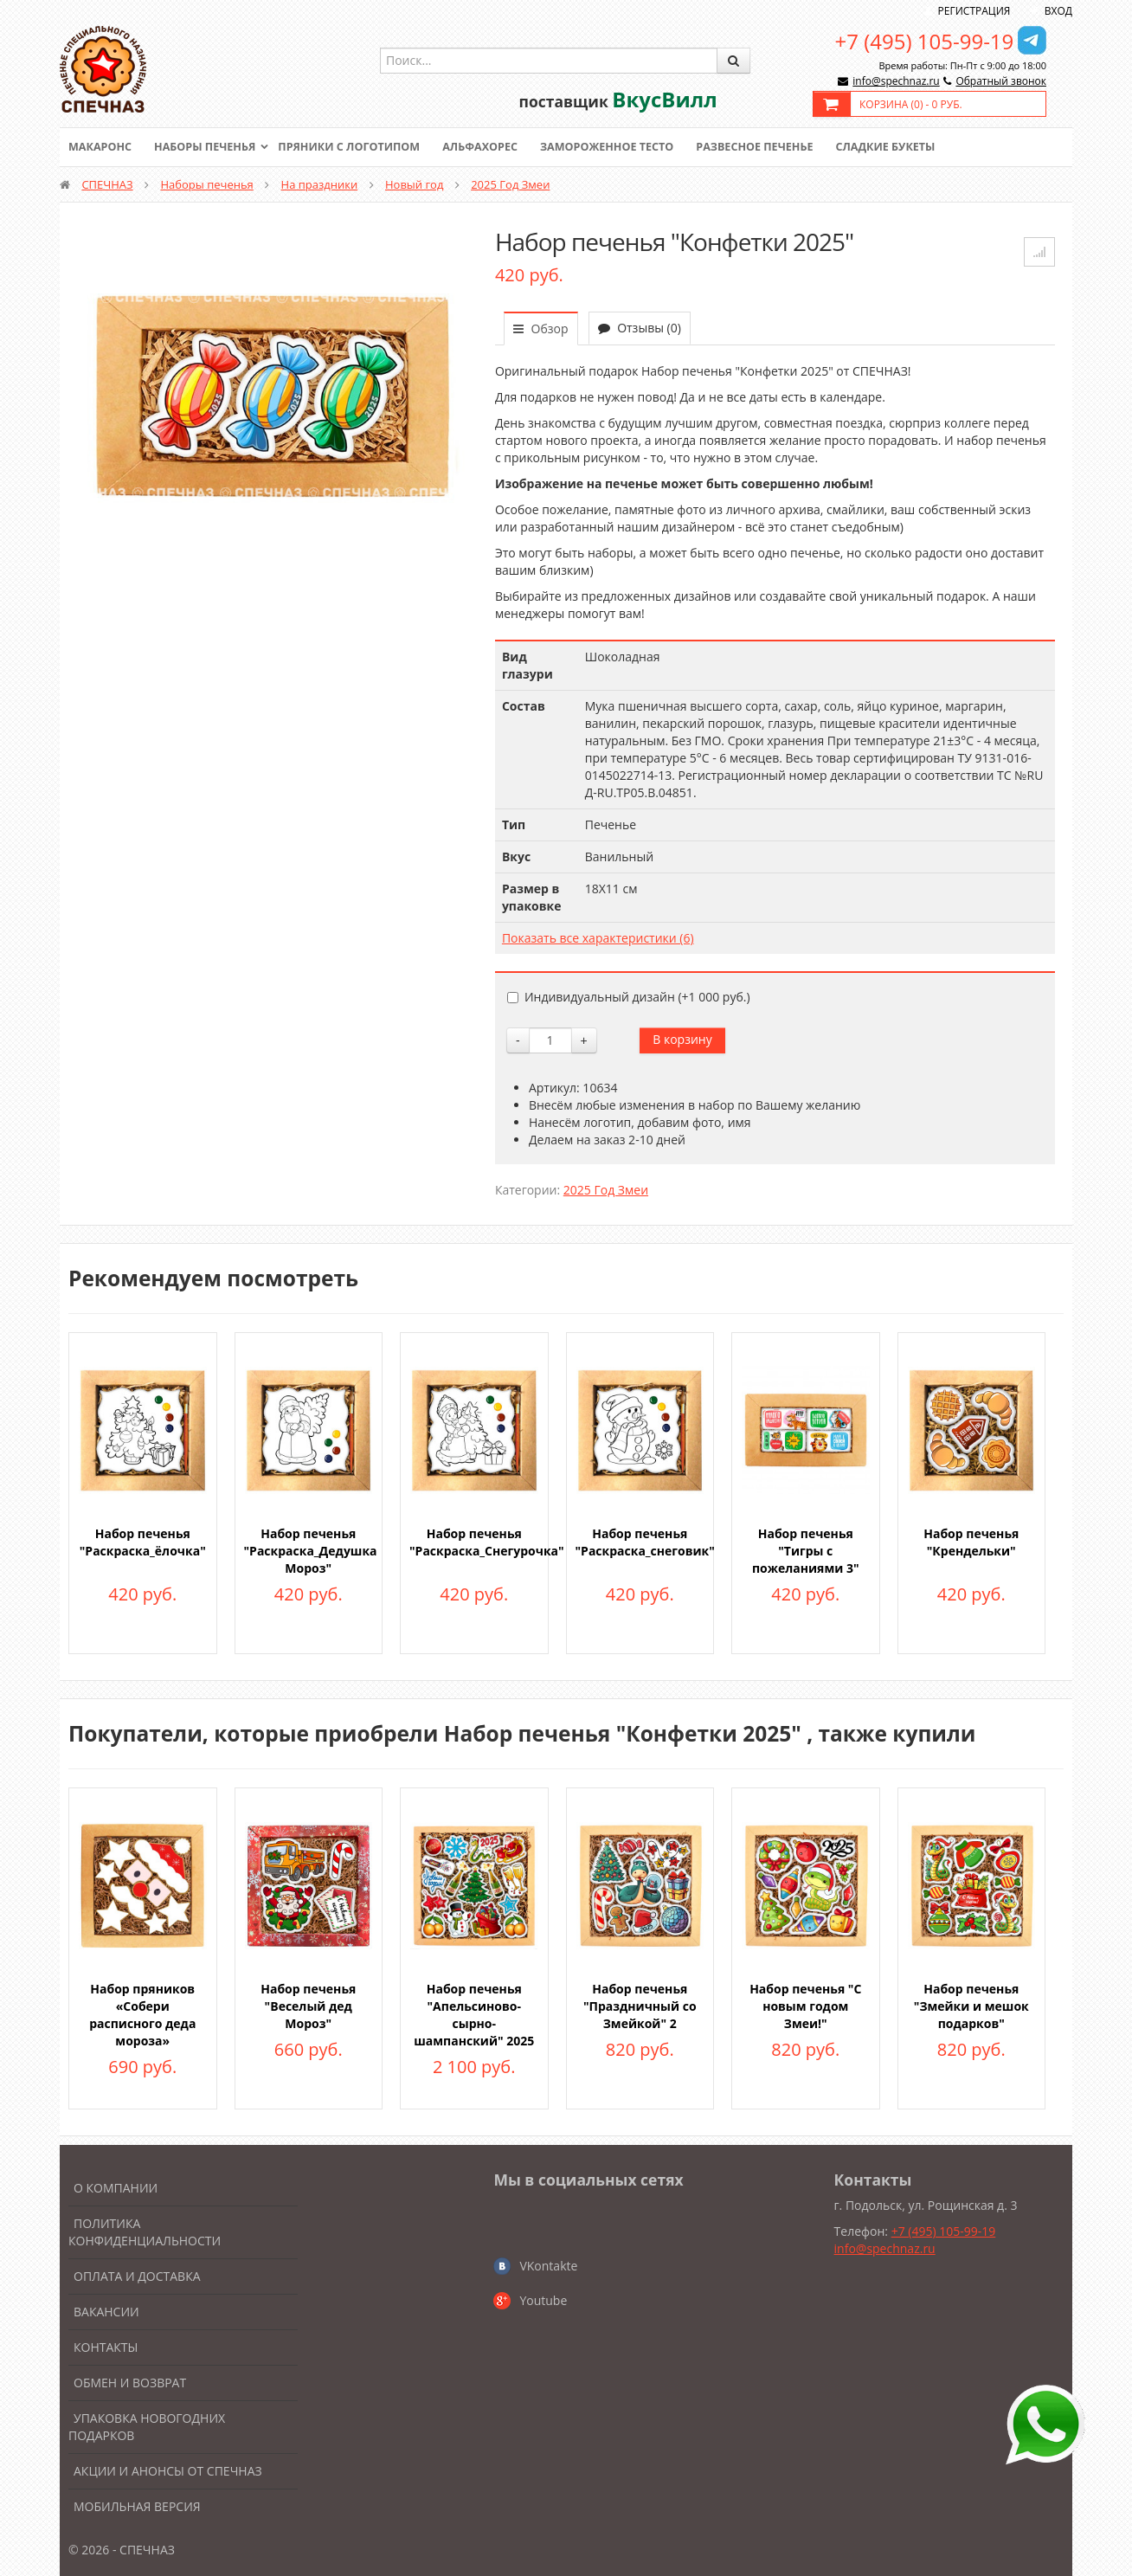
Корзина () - (910, 104)
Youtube (543, 2300)
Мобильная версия (137, 2506)
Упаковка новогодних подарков (146, 2427)
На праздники (319, 184)
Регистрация (974, 10)
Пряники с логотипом (357, 147)
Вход (1058, 10)
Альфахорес (492, 147)
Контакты (106, 2347)
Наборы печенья (209, 147)
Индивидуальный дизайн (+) (628, 997)
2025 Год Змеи (510, 184)
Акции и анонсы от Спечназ (168, 2471)
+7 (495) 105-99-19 (924, 41)
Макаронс (101, 147)
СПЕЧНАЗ (106, 184)
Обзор (541, 328)
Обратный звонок (1000, 81)
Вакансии (106, 2311)
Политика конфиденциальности (144, 2232)
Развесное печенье (775, 147)
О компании (116, 2188)
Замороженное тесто (623, 147)
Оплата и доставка (137, 2276)
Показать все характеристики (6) (598, 938)
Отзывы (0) (639, 327)
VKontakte (548, 2265)
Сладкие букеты (910, 147)
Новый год (414, 184)
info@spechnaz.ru (895, 81)
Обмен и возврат (130, 2382)
